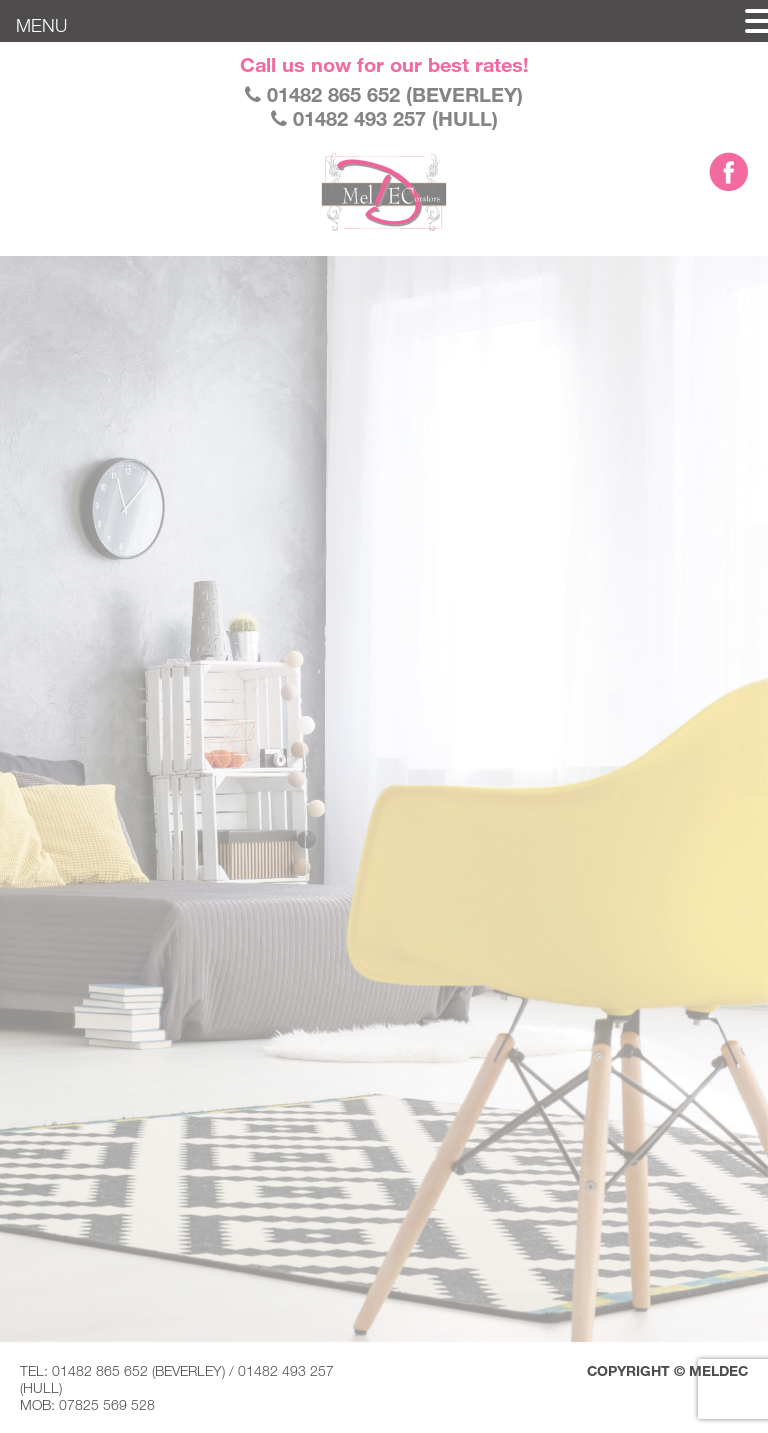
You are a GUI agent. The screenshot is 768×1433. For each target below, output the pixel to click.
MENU (41, 25)
